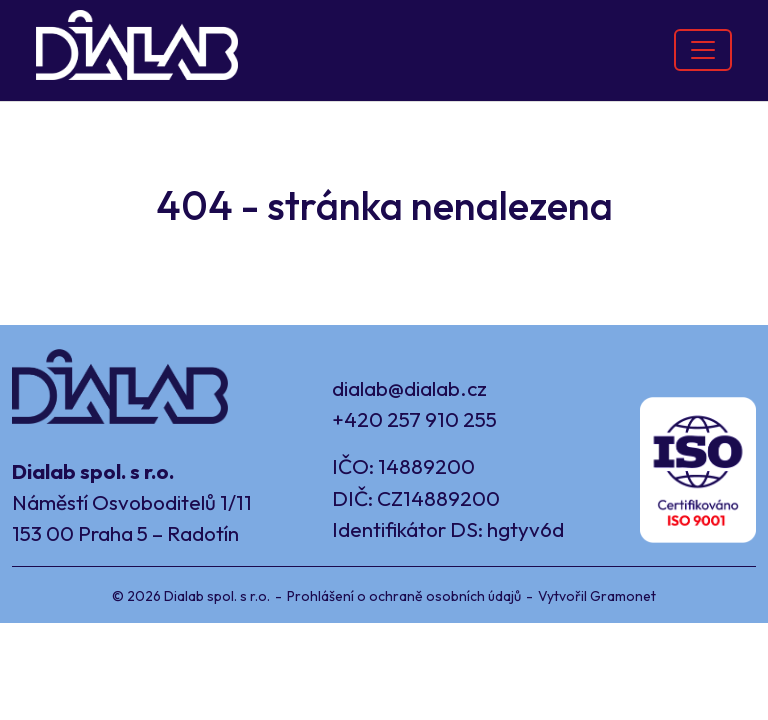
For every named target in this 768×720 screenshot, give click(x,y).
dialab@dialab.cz (409, 388)
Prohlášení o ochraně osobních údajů (404, 596)
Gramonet (623, 596)
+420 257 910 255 (414, 419)
